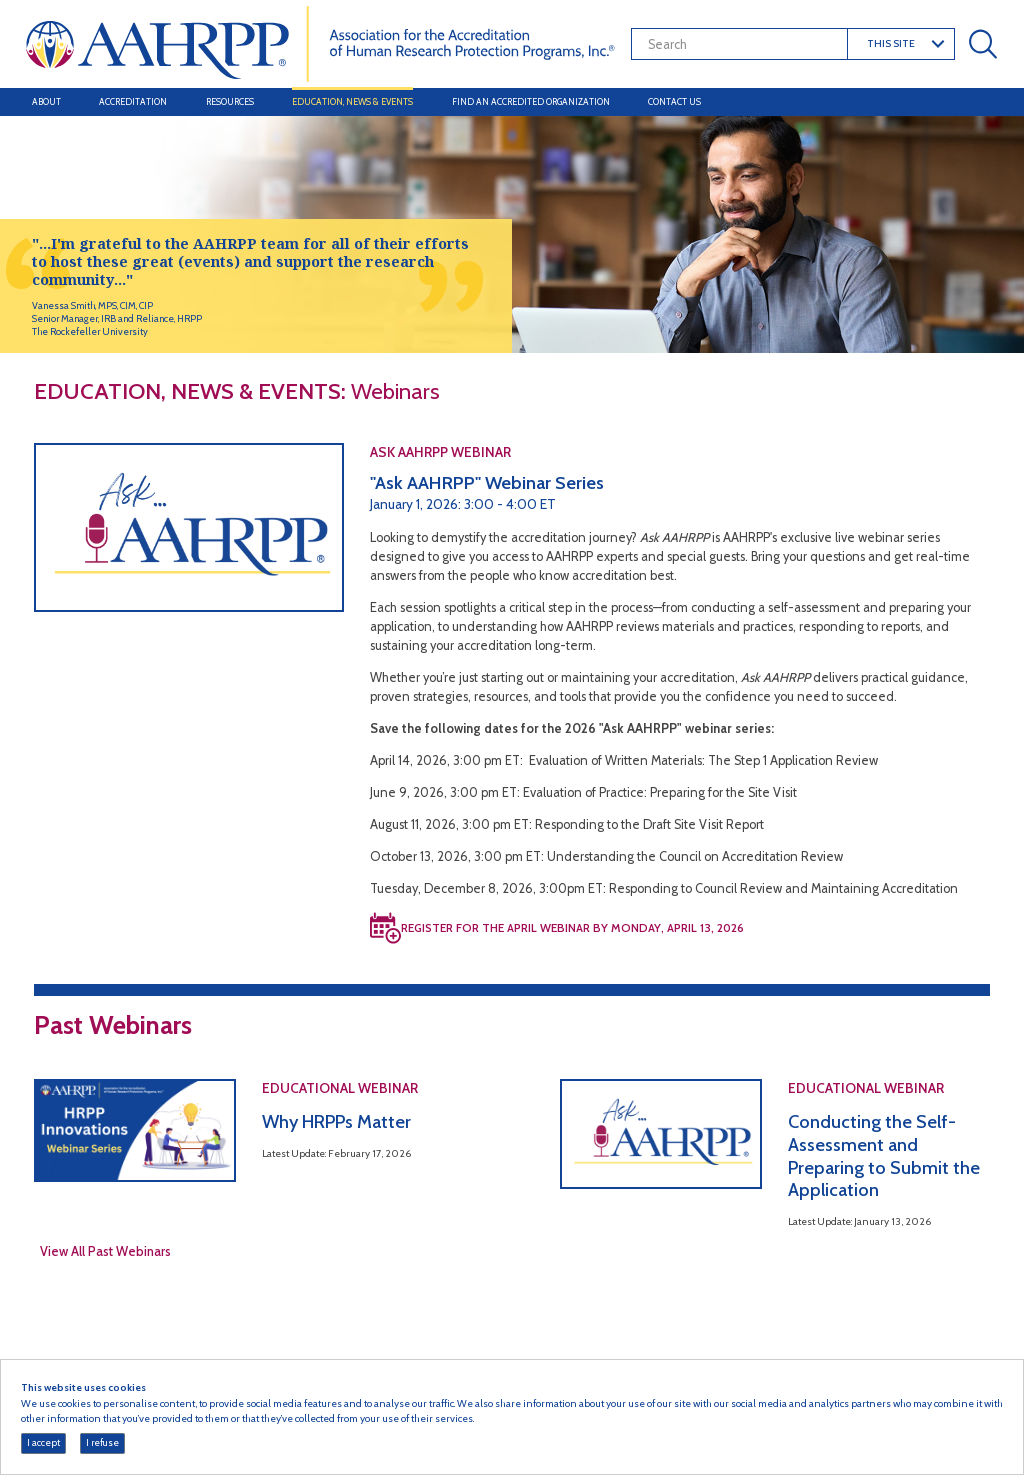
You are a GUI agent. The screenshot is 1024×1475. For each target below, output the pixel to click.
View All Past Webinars (105, 1251)
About (46, 101)
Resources (230, 101)
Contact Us (674, 101)
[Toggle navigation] (980, 102)
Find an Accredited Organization (531, 101)
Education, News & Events (352, 101)
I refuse (102, 1442)
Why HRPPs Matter (336, 1122)
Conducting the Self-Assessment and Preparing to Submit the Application (884, 1156)
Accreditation (133, 101)
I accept (43, 1442)
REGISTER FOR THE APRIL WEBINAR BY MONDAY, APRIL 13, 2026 (572, 928)
